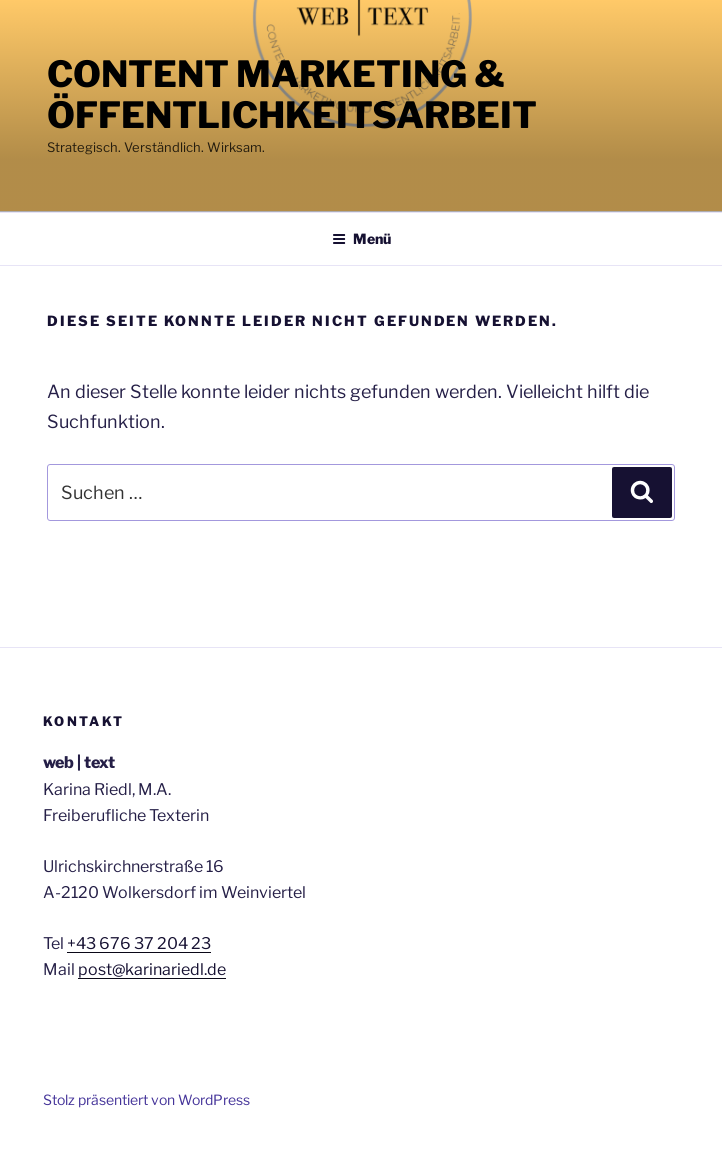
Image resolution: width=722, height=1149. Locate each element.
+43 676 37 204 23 (139, 943)
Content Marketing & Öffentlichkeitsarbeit (292, 94)
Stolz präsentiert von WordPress (146, 1099)
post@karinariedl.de (152, 969)
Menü (361, 238)
